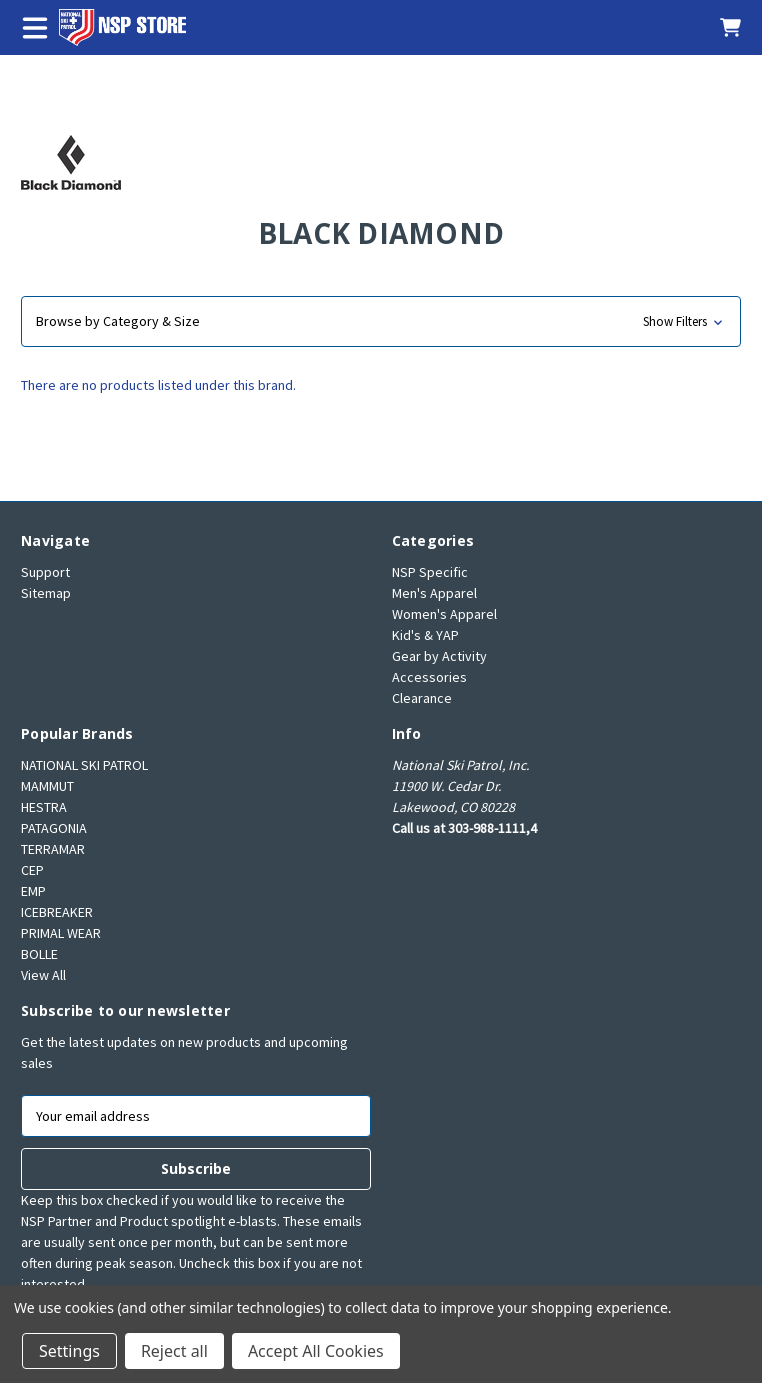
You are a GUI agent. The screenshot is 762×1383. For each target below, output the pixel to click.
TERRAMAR (53, 849)
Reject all (174, 1351)
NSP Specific (430, 572)
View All (43, 975)
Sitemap (46, 593)
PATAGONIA (54, 828)
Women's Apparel (444, 614)
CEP (32, 870)
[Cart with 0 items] (720, 27)
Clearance (422, 698)
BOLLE (39, 954)
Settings (69, 1351)
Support (45, 572)
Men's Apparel (434, 593)
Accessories (429, 677)
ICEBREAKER (57, 912)
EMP (33, 891)
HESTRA (44, 807)
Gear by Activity (439, 656)
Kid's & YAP (425, 635)
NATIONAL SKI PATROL (84, 765)
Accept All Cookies (316, 1351)
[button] (381, 321)
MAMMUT (47, 786)
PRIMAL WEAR (61, 933)
